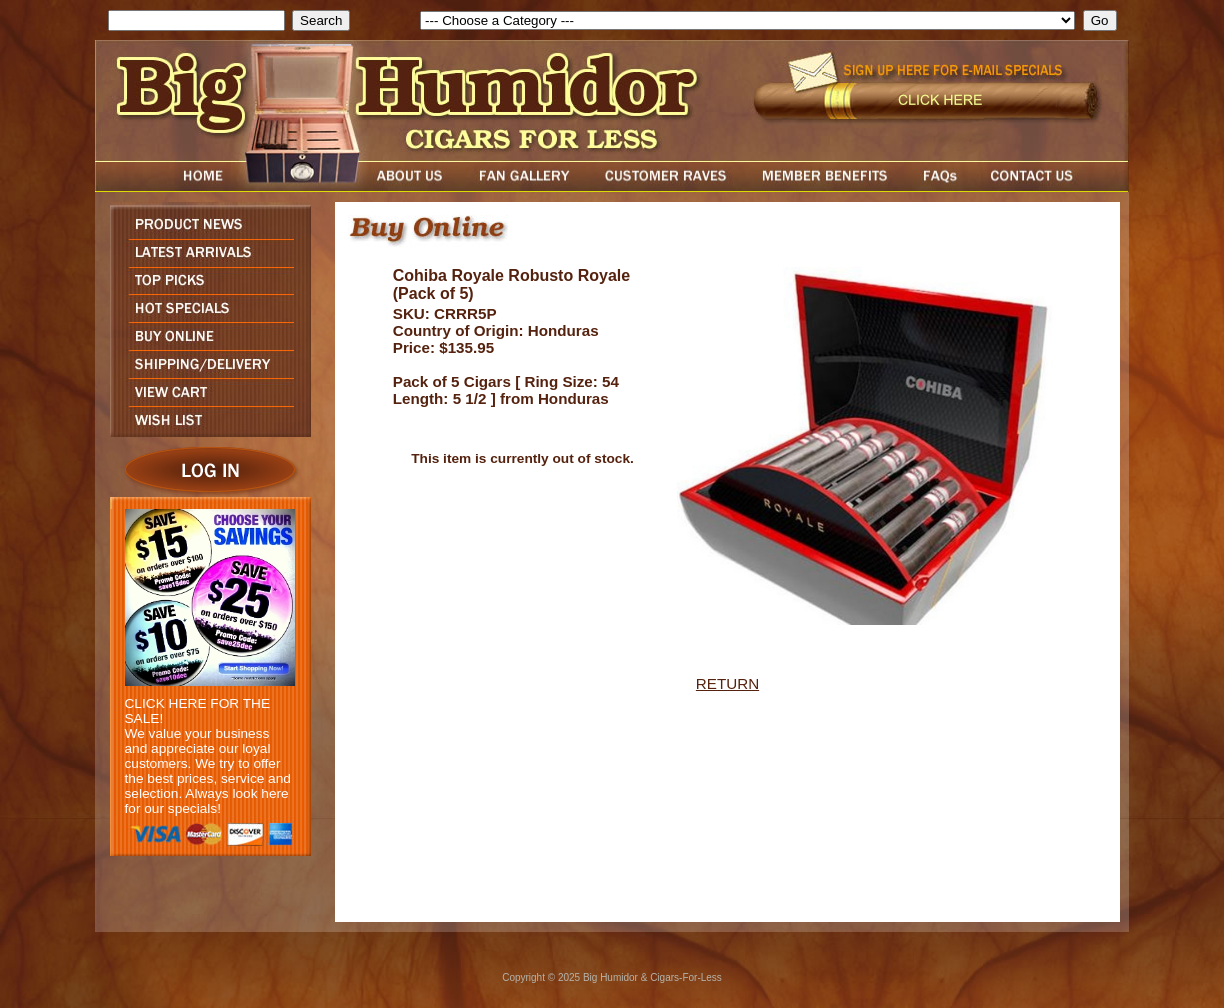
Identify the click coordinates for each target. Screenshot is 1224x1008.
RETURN (727, 683)
